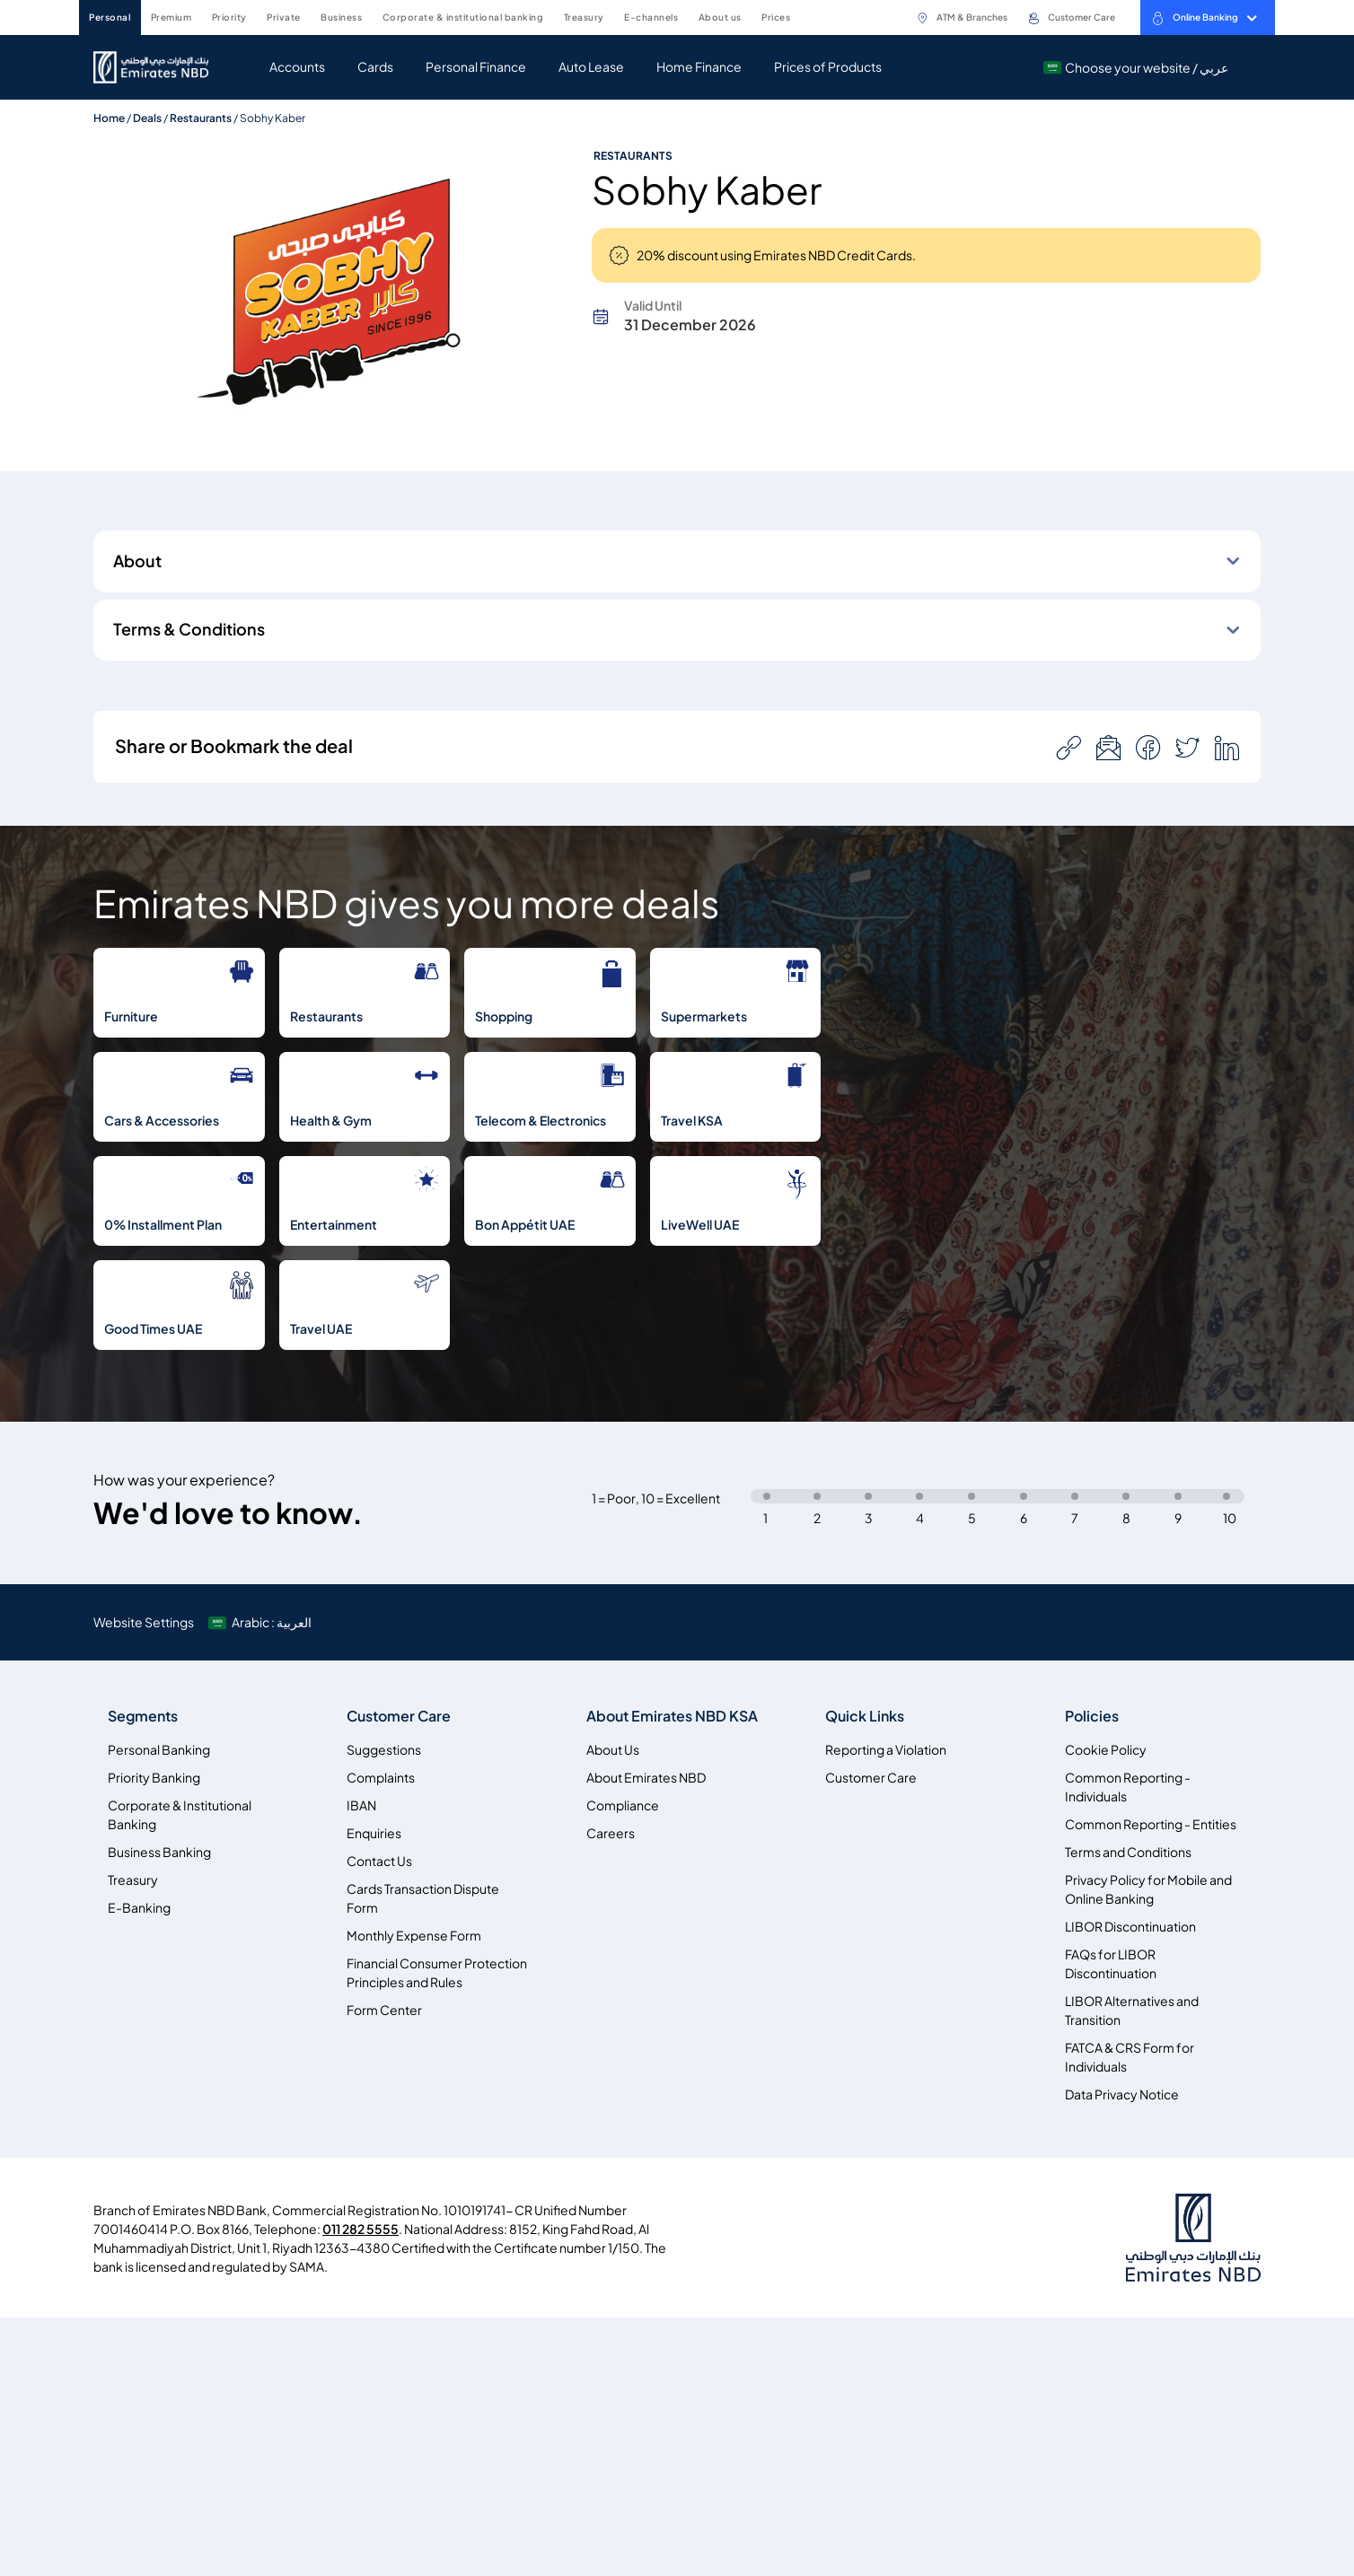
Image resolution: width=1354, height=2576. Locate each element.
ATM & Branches (961, 18)
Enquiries (374, 1833)
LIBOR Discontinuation (1130, 1926)
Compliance (622, 1805)
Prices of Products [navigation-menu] (828, 66)
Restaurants (201, 118)
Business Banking (159, 1852)
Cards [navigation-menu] (375, 66)
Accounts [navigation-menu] (297, 66)
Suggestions (384, 1749)
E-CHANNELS (651, 17)
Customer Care (1071, 18)
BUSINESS (341, 17)
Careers (610, 1833)
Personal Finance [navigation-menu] (476, 66)
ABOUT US (720, 17)
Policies (1092, 1716)
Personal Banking (159, 1749)
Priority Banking (154, 1777)
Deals (147, 118)
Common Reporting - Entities (1150, 1824)
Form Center (384, 2010)
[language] (261, 1622)
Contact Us (379, 1861)
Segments (143, 1716)
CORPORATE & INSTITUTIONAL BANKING (463, 17)
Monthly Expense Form (414, 1935)
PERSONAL (109, 17)
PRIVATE (284, 17)
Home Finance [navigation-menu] (699, 66)
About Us (612, 1749)
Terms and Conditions (1128, 1852)
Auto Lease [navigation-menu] (591, 66)
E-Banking (139, 1907)
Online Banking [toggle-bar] (1204, 18)
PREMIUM (171, 17)
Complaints (381, 1777)
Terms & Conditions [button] (189, 629)
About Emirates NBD (646, 1777)
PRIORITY (229, 17)
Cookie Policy (1106, 1749)
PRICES (775, 17)
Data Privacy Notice (1122, 2094)
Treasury (133, 1880)
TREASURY (584, 17)
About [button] (137, 561)
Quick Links (864, 1716)
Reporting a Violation (885, 1749)
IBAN (361, 1805)
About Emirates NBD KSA (672, 1716)
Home (109, 118)
